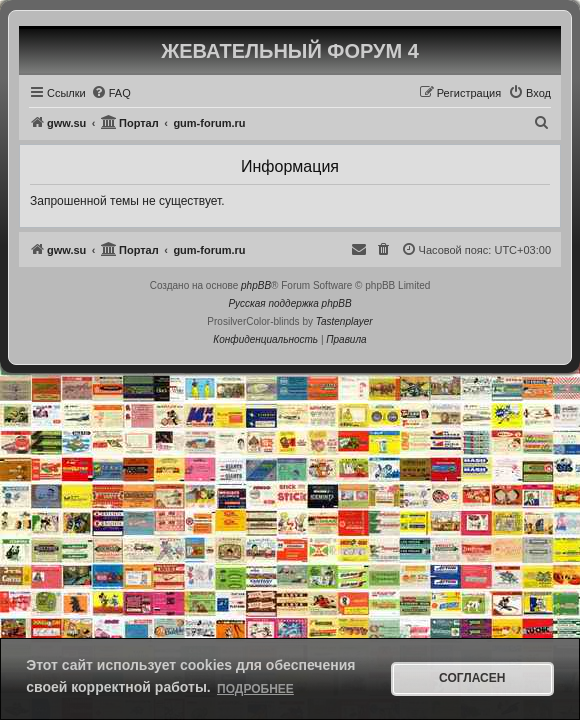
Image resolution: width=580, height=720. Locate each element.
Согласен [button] (472, 678)
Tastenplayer (344, 321)
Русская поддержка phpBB (289, 303)
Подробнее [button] (255, 689)
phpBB (256, 285)
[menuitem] (111, 93)
